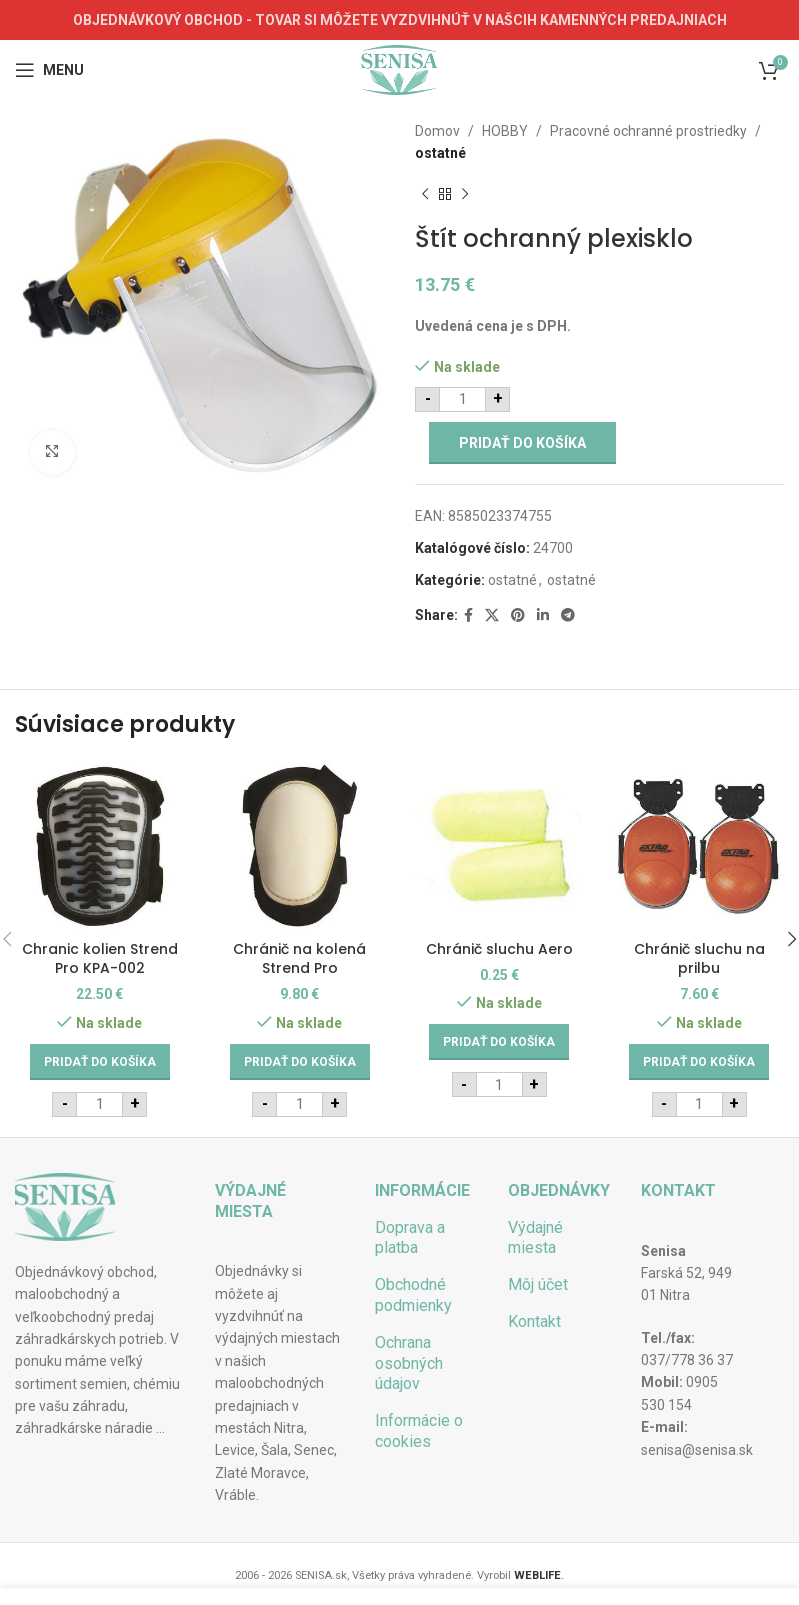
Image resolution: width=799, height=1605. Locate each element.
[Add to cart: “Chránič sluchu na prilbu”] (699, 1062)
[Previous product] (425, 195)
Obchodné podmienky (413, 1295)
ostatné (440, 153)
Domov (437, 131)
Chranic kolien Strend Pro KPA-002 (100, 959)
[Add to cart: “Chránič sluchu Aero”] (499, 1042)
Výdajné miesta (535, 1238)
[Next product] (465, 195)
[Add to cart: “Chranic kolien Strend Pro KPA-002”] (100, 1062)
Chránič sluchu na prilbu (699, 959)
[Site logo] (399, 69)
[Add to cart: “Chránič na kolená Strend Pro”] (300, 1062)
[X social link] (492, 615)
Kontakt (534, 1321)
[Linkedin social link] (543, 615)
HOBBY (505, 131)
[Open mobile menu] (49, 70)
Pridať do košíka (522, 443)
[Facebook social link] (468, 615)
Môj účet (538, 1284)
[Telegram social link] (568, 615)
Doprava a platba (410, 1238)
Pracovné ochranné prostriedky (648, 131)
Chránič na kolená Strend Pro (299, 959)
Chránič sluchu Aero (499, 949)
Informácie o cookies (419, 1431)
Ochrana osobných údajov (409, 1363)
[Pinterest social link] (518, 615)
